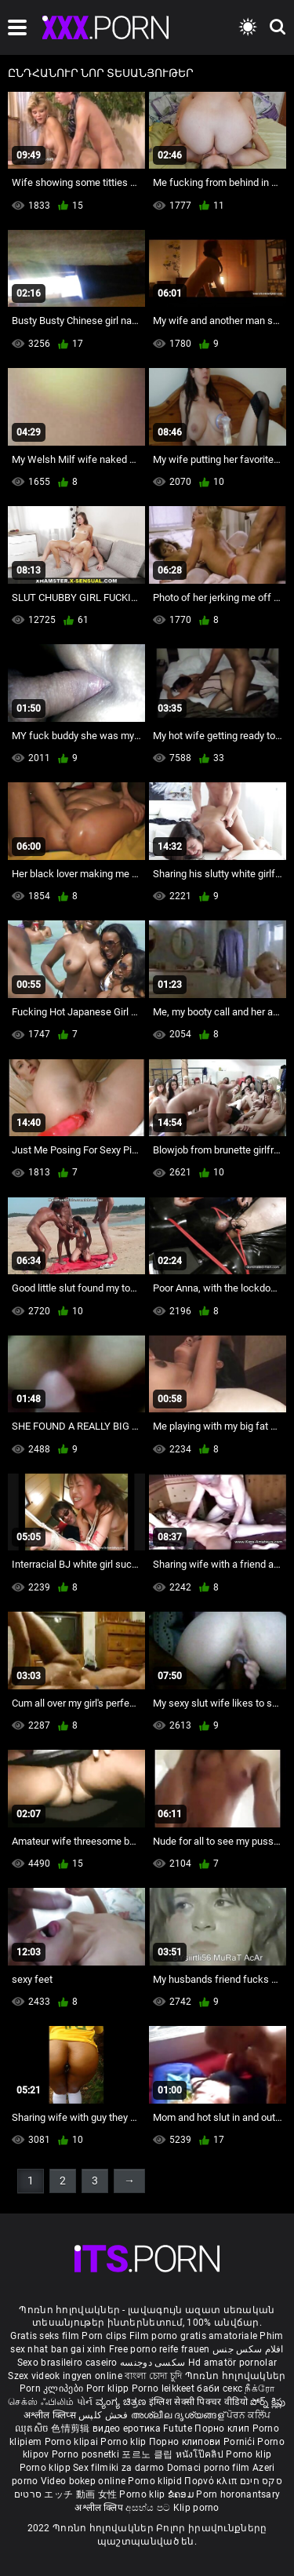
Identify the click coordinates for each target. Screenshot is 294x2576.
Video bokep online (83, 2481)
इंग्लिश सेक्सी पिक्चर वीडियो (198, 2401)
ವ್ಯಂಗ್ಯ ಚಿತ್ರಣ (122, 2401)
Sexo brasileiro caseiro (67, 2362)
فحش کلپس (104, 2415)
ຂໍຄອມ (182, 2494)
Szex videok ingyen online (65, 2375)
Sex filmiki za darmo (118, 2467)
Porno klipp (47, 2467)
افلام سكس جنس (248, 2349)
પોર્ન (85, 2401)
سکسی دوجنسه (152, 2362)
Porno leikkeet (165, 2388)
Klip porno (196, 2507)
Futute (177, 2428)
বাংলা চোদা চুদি (153, 2375)
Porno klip (124, 2441)
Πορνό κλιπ (211, 2481)
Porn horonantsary (238, 2494)
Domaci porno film (208, 2467)
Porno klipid (156, 2481)
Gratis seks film (44, 2335)
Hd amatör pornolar (232, 2362)
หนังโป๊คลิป (201, 2454)
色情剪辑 (72, 2428)
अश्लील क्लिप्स (51, 2415)
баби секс (219, 2388)
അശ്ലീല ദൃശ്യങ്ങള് (179, 2415)
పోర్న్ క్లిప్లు (268, 2401)
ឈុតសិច (33, 2428)
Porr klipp (109, 2388)
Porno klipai (73, 2441)
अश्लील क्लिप (99, 2507)
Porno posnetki (87, 2454)
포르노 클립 (148, 2454)
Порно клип (223, 2428)
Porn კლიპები (53, 2388)
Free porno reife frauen (159, 2349)
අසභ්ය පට (148, 2507)
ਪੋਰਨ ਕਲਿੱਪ (248, 2415)
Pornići (240, 2441)
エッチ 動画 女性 (80, 2494)
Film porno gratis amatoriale (193, 2335)
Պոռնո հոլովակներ (235, 2375)
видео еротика (127, 2428)
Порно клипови (186, 2441)
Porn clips (105, 2335)
